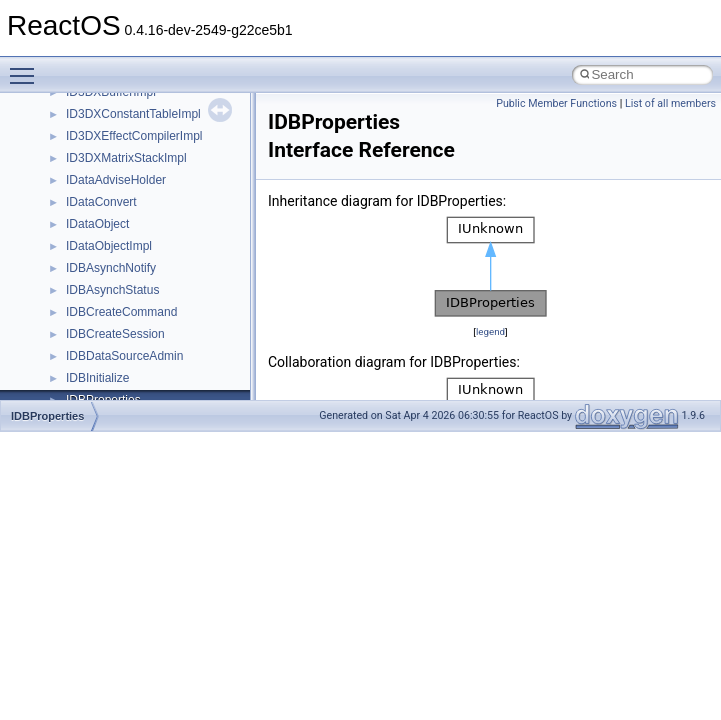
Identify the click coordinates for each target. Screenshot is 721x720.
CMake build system (88, 108)
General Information (87, 328)
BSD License (68, 306)
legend (490, 331)
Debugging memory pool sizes (114, 152)
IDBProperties (47, 416)
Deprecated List (76, 372)
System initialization (86, 218)
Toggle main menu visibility (27, 67)
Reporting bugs (74, 174)
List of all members (670, 103)
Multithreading (71, 240)
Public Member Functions (556, 103)
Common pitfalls (77, 130)
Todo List (58, 350)
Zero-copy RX (71, 196)
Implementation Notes (92, 284)
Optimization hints (81, 262)
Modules (56, 394)
